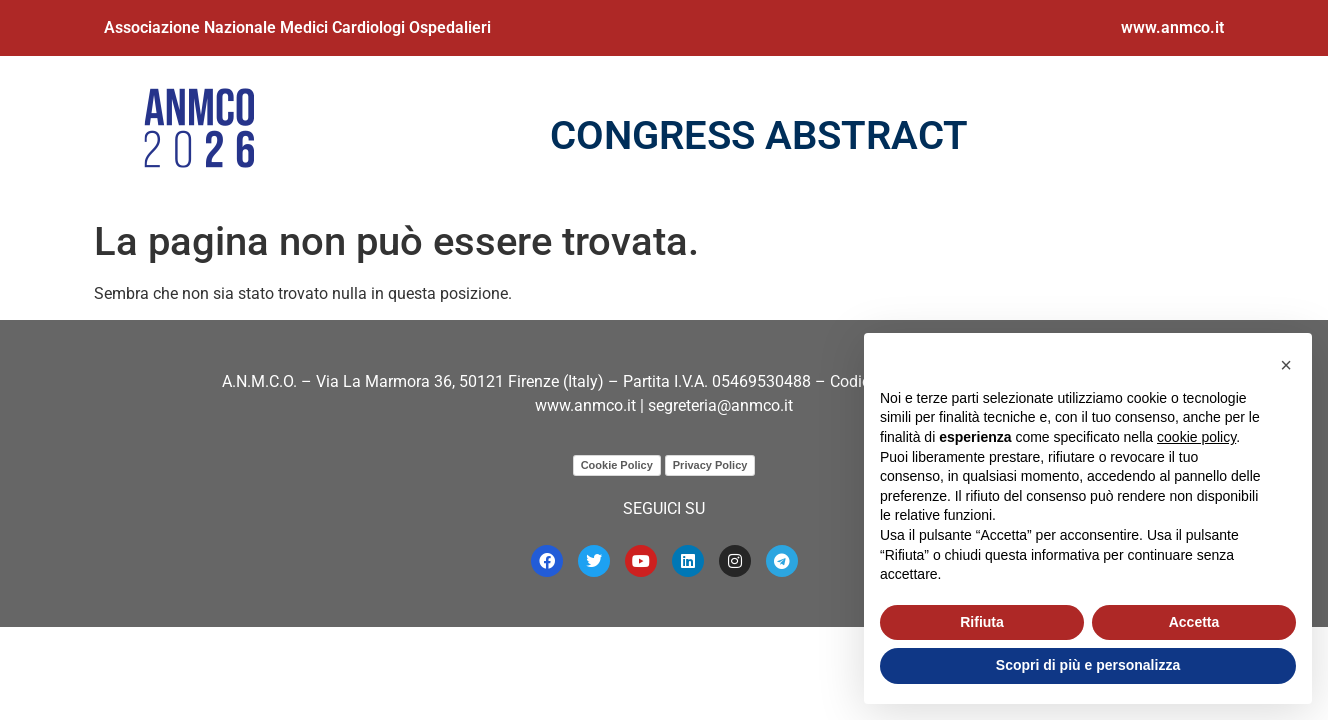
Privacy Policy (710, 465)
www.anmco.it (1172, 27)
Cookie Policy (617, 465)
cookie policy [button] (1196, 437)
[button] (1286, 365)
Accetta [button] (1194, 622)
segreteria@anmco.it (720, 405)
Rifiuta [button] (982, 622)
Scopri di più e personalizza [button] (1088, 665)
